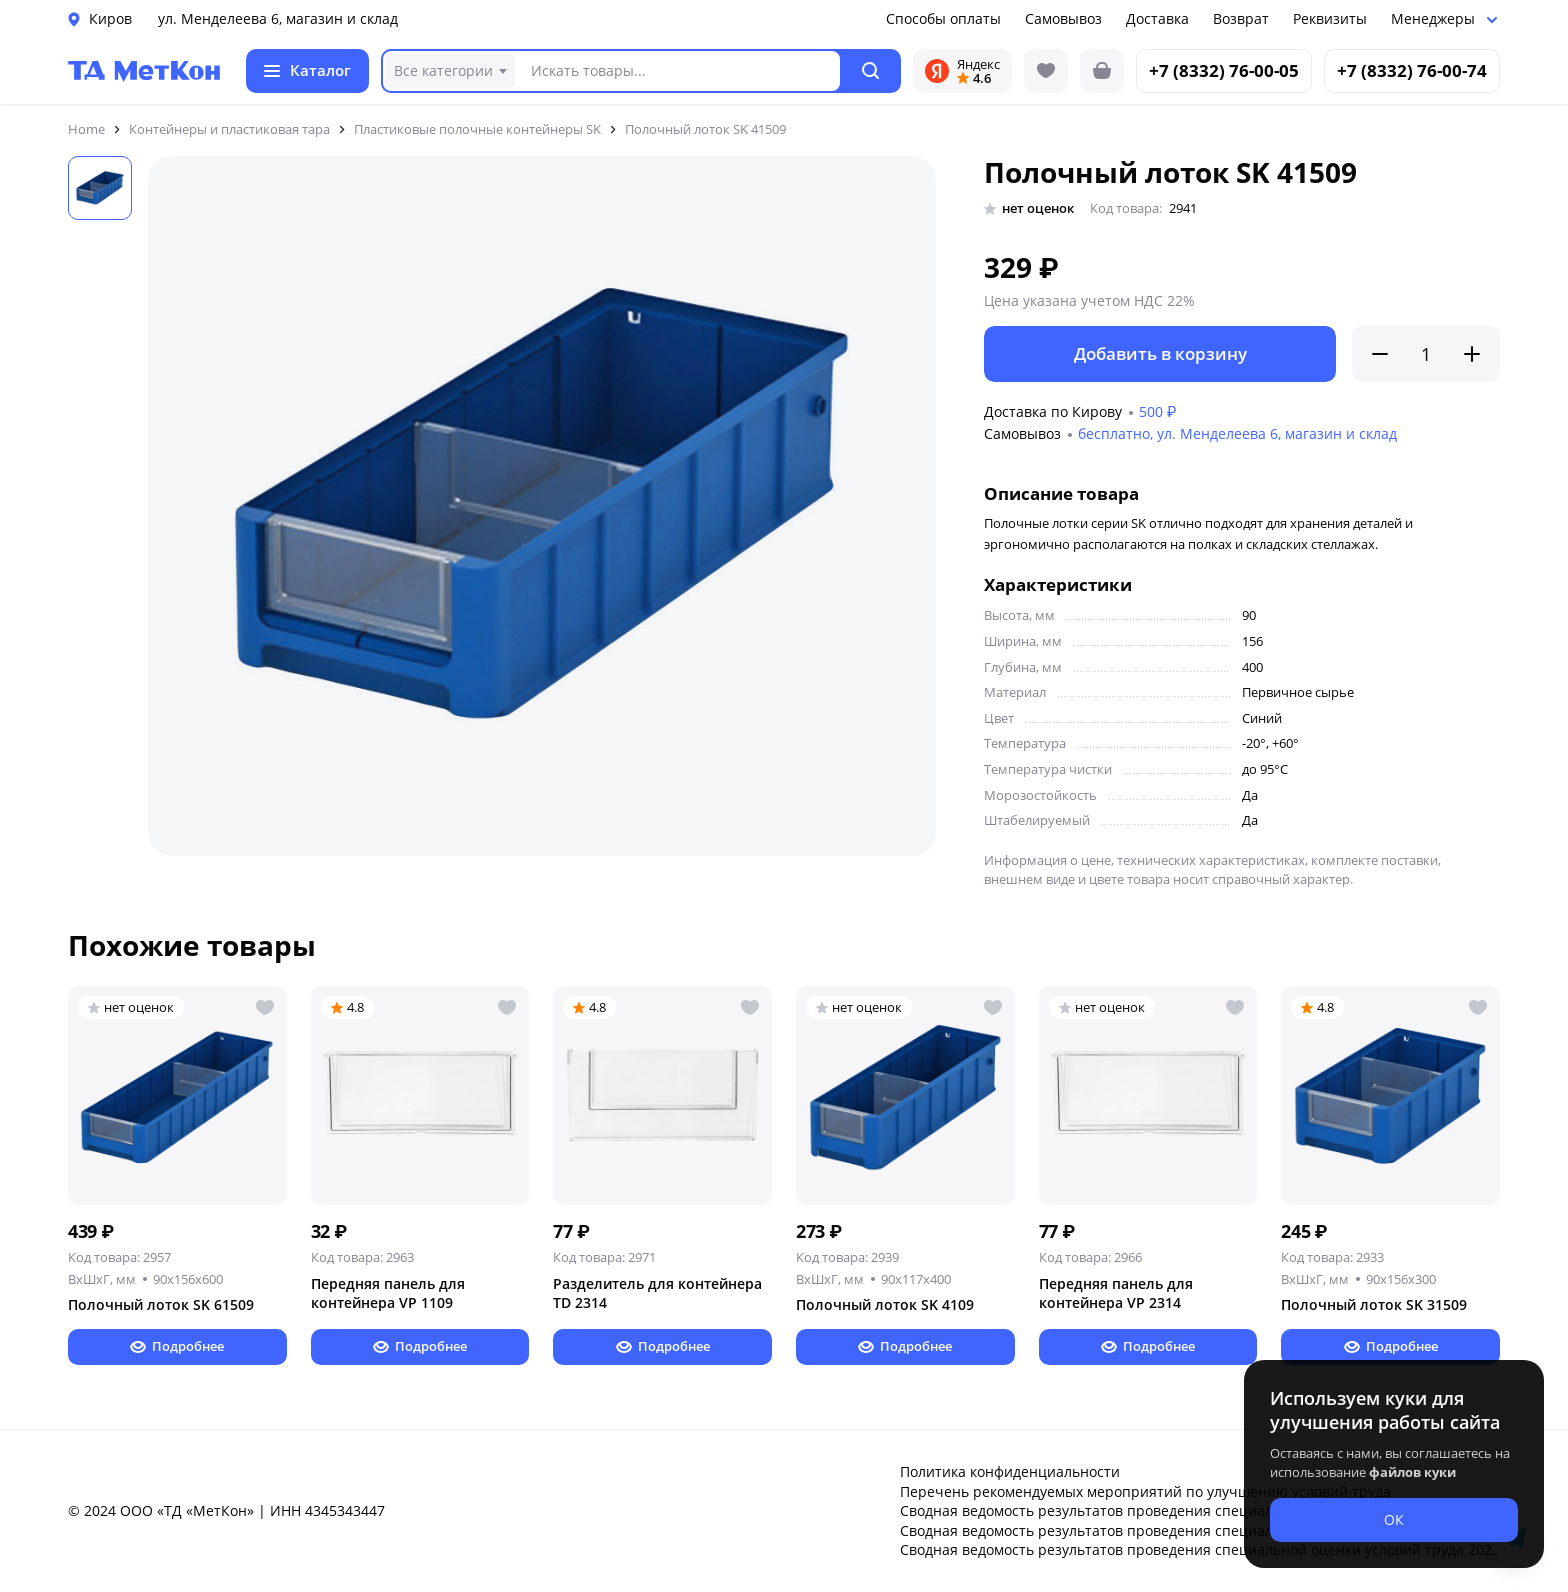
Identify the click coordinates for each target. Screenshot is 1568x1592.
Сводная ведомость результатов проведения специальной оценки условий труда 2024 (1200, 1530)
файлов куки (1412, 1472)
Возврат (1241, 18)
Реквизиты (1330, 18)
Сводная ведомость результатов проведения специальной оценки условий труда (1182, 1510)
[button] (871, 71)
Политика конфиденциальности (1010, 1471)
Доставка (1157, 18)
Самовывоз (1063, 18)
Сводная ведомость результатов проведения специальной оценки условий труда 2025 (1200, 1549)
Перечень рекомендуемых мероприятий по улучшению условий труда (1145, 1491)
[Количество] (1426, 354)
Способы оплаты (943, 18)
